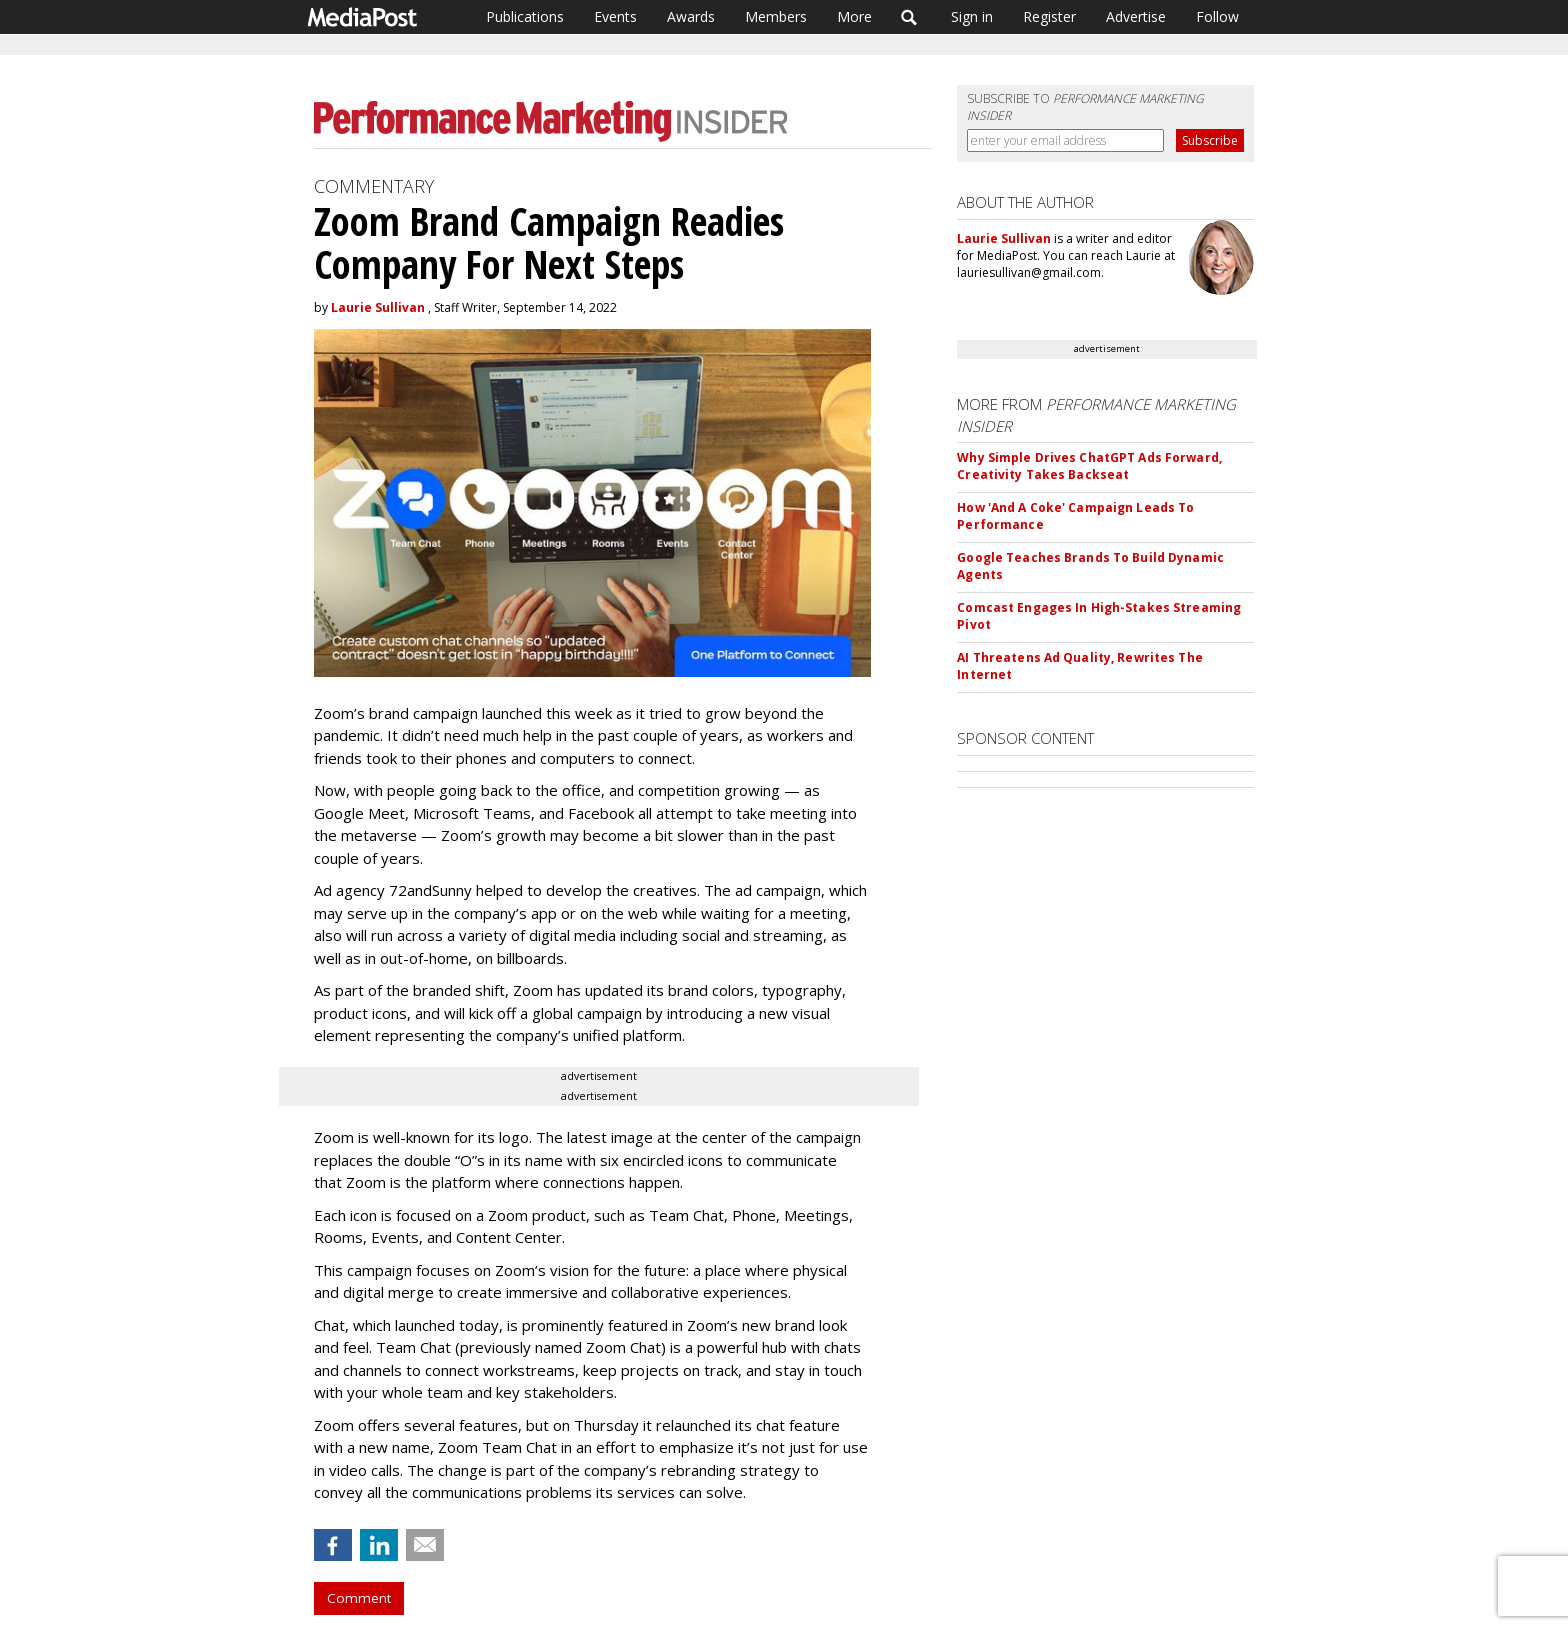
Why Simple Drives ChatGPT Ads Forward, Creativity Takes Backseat (1089, 466)
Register (1049, 16)
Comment (359, 1598)
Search (909, 17)
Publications (525, 16)
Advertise (1136, 16)
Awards (691, 16)
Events (615, 16)
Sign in (972, 16)
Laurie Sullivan (378, 307)
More (854, 16)
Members (776, 16)
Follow (1217, 16)
